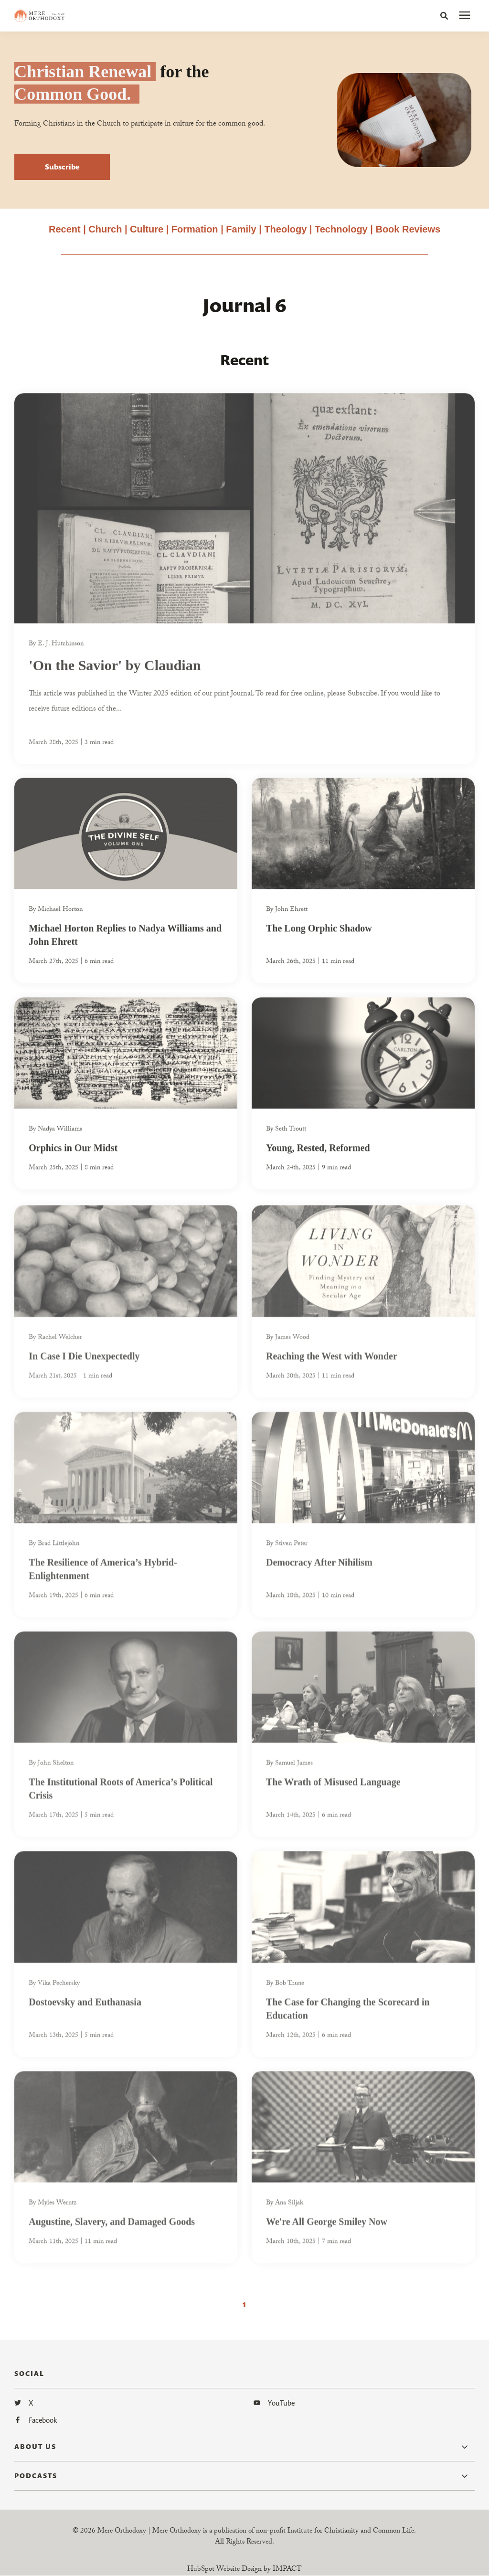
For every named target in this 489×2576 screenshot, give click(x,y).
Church (105, 229)
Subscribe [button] (62, 166)
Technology (341, 229)
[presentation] (464, 15)
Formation (196, 229)
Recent (65, 229)
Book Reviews (407, 229)
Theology (285, 229)
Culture (146, 229)
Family (241, 229)
